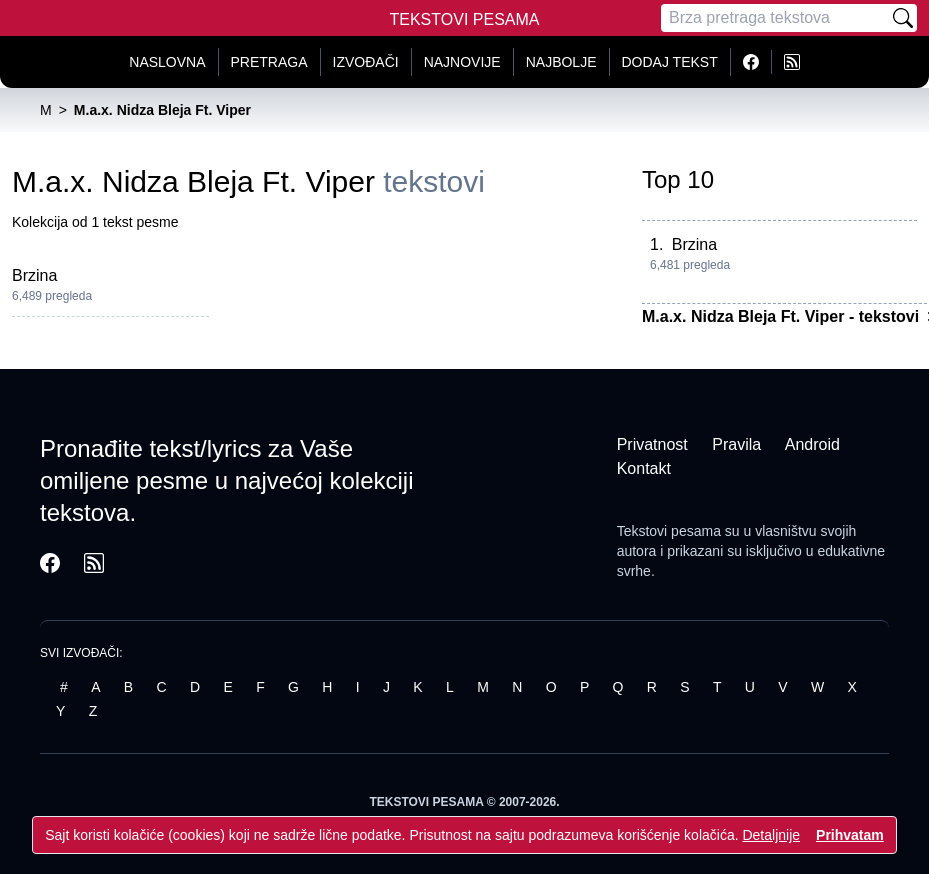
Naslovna (167, 62)
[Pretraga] (775, 18)
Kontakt (644, 468)
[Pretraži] (903, 18)
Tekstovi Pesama (465, 19)
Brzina (34, 275)
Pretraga (269, 62)
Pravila (736, 444)
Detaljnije (771, 835)
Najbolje (561, 62)
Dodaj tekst (670, 62)
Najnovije (462, 62)
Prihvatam (850, 835)
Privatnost (652, 444)
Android (812, 444)
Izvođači (366, 62)
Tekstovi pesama (669, 531)
